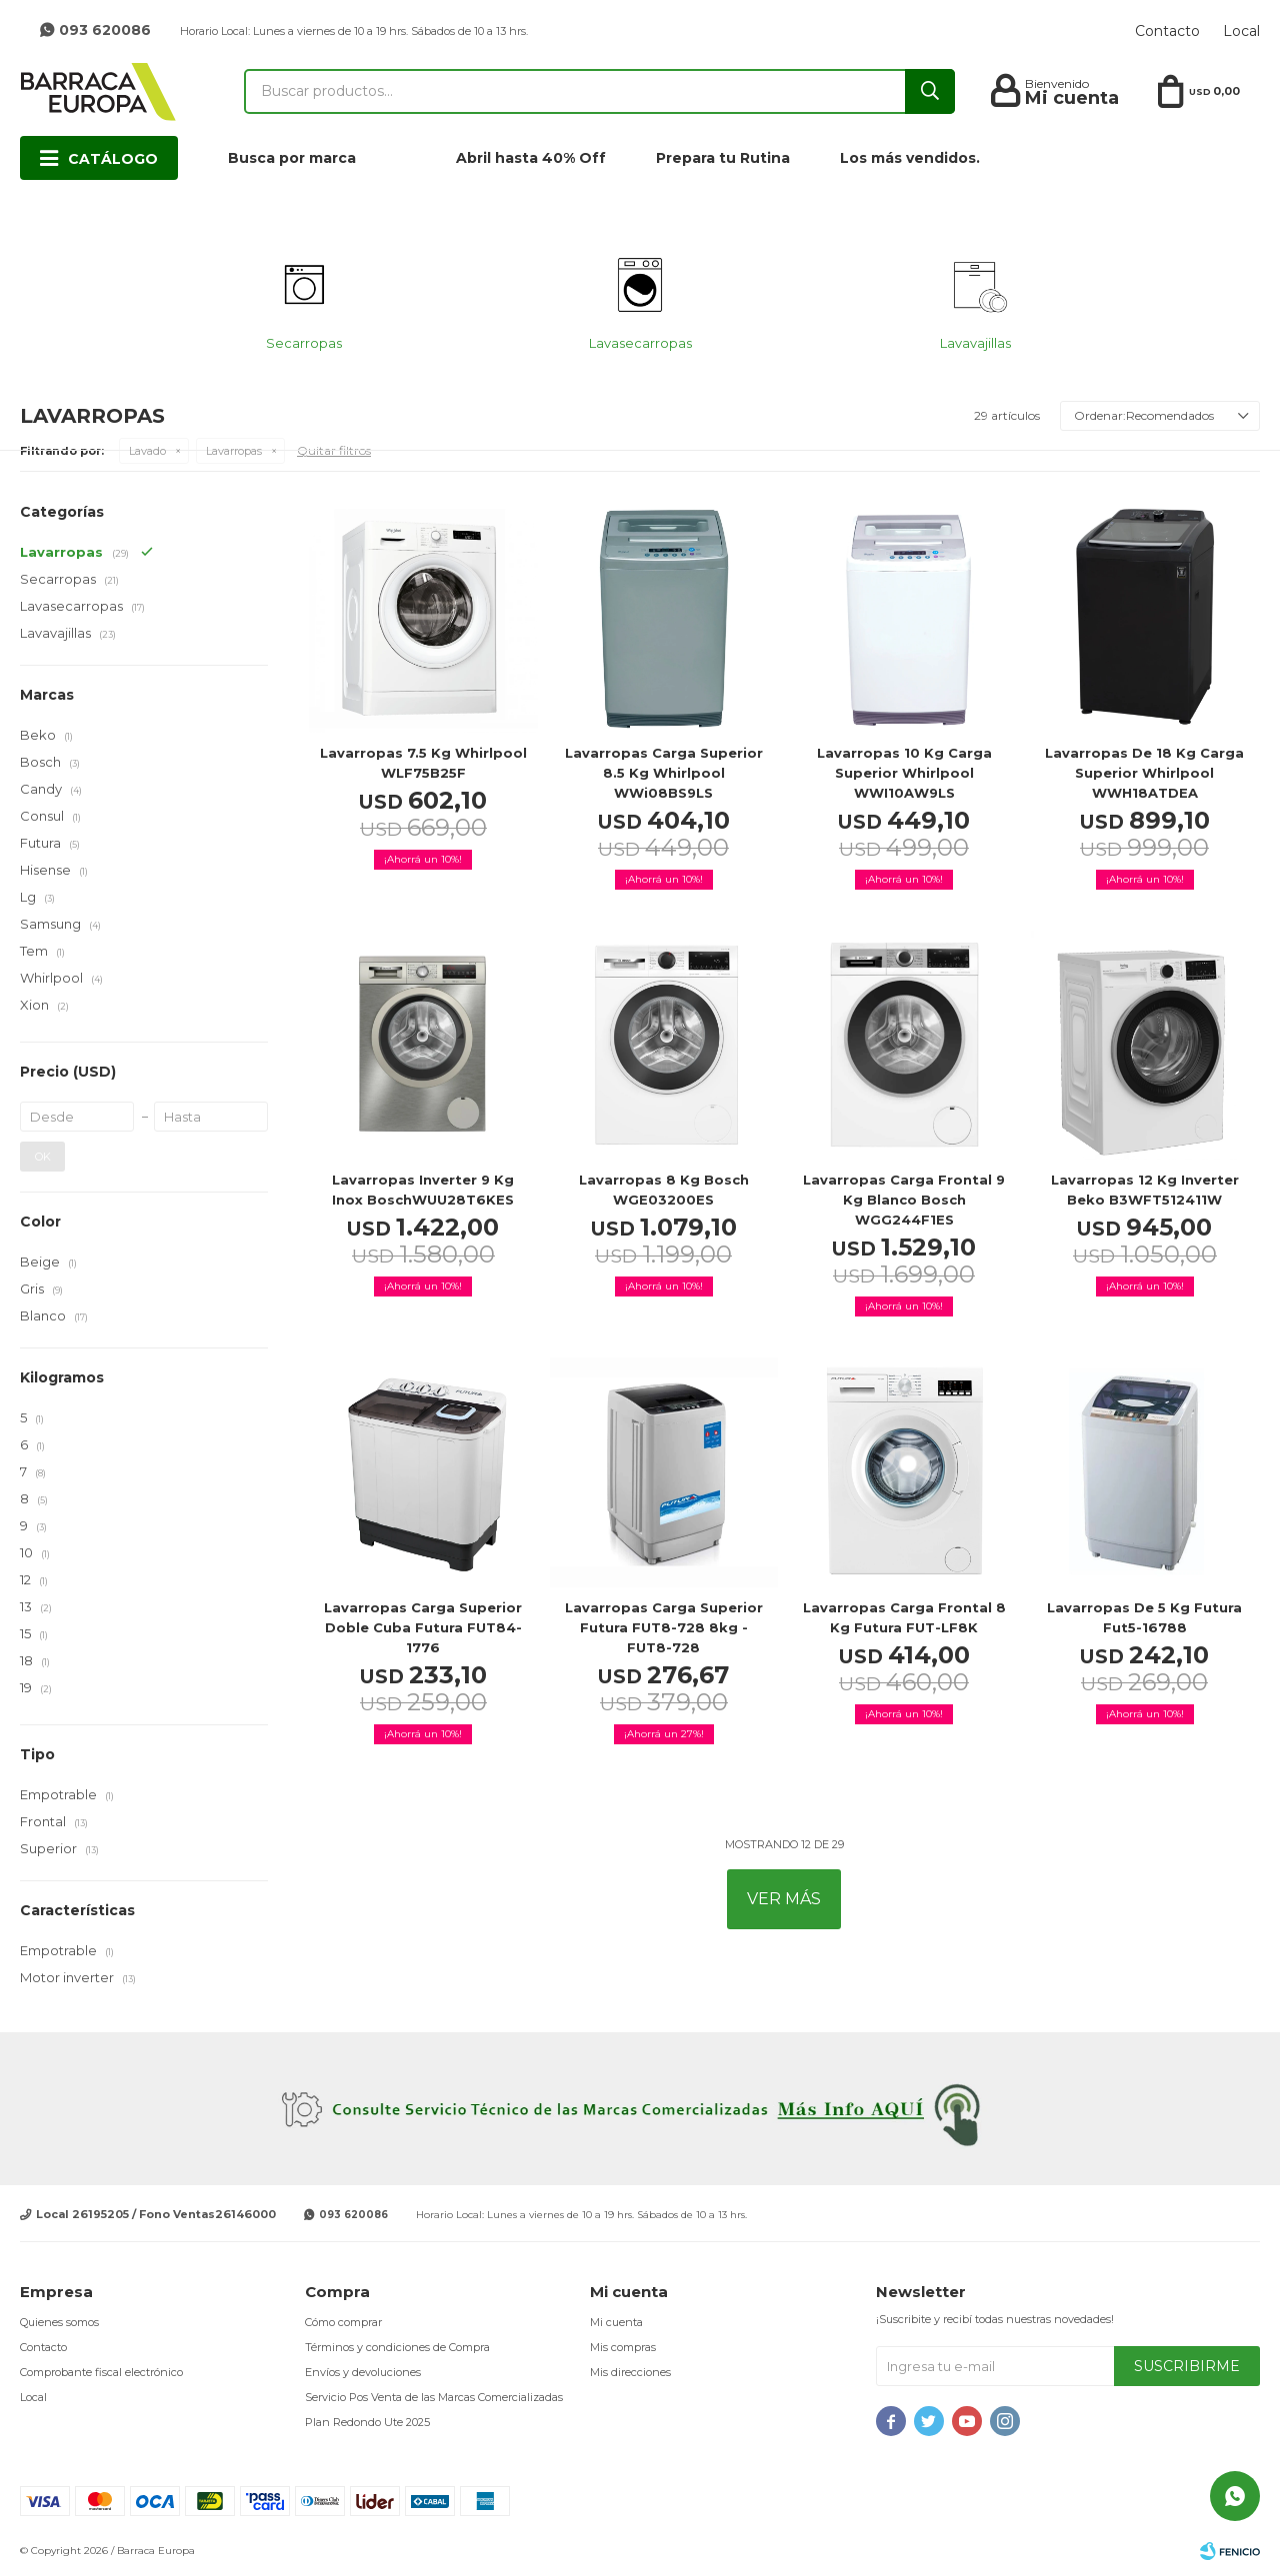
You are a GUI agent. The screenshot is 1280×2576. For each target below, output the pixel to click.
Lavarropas (234, 451)
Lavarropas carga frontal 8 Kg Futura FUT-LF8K (904, 1617)
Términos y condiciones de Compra (397, 2347)
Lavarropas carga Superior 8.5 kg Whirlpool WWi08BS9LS (664, 773)
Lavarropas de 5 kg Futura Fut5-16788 (1144, 1617)
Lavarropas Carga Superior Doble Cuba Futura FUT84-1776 (423, 1627)
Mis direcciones (630, 2372)
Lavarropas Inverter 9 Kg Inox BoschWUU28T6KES (423, 1190)
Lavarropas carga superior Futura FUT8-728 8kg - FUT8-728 (664, 1627)
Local (1241, 31)
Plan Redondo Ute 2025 (367, 2422)
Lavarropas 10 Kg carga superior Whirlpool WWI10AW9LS (904, 773)
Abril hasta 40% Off (531, 158)
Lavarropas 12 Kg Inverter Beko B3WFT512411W (1145, 1190)
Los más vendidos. (910, 158)
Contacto (1167, 31)
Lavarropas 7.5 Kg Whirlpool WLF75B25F (423, 763)
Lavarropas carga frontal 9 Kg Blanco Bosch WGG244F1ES (904, 1200)
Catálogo (113, 159)
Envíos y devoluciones (363, 2372)
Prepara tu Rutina (723, 158)
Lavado (147, 451)
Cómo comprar (343, 2322)
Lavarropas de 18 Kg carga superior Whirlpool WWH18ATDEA (1144, 773)
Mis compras (623, 2347)
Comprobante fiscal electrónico (101, 2372)
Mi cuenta (616, 2322)
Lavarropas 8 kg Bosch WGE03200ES (664, 1190)
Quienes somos (59, 2322)
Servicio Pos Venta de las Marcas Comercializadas (434, 2397)
